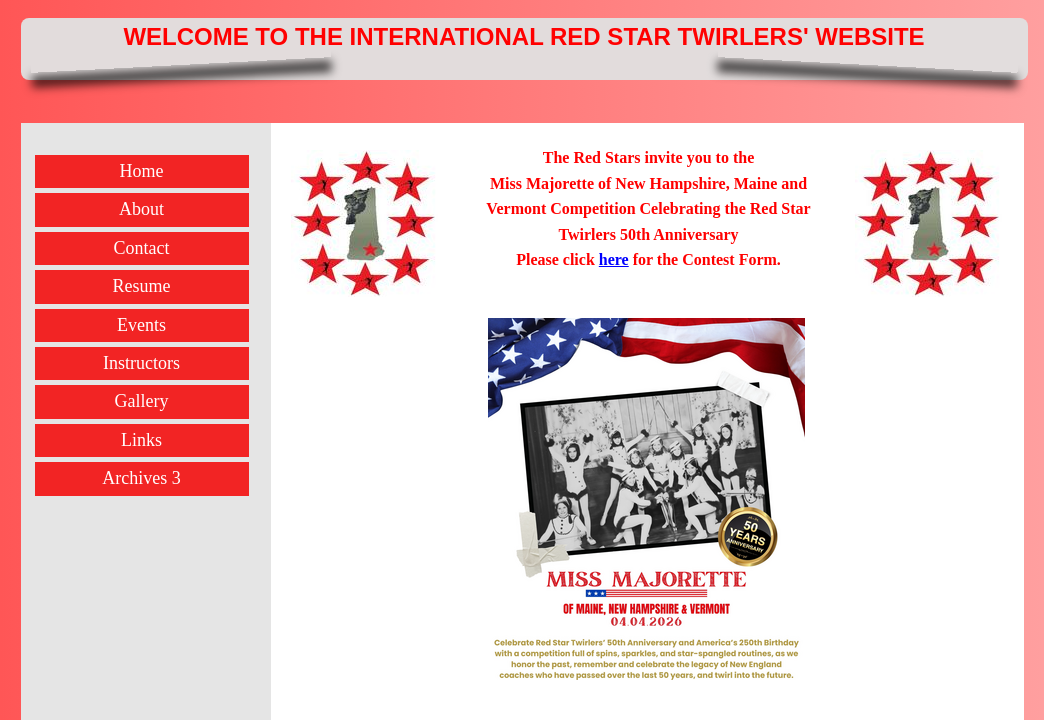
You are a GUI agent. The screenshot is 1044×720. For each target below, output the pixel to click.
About (141, 209)
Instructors (141, 363)
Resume (142, 286)
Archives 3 (141, 478)
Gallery (142, 401)
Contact (142, 248)
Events (141, 325)
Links (141, 440)
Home (142, 171)
